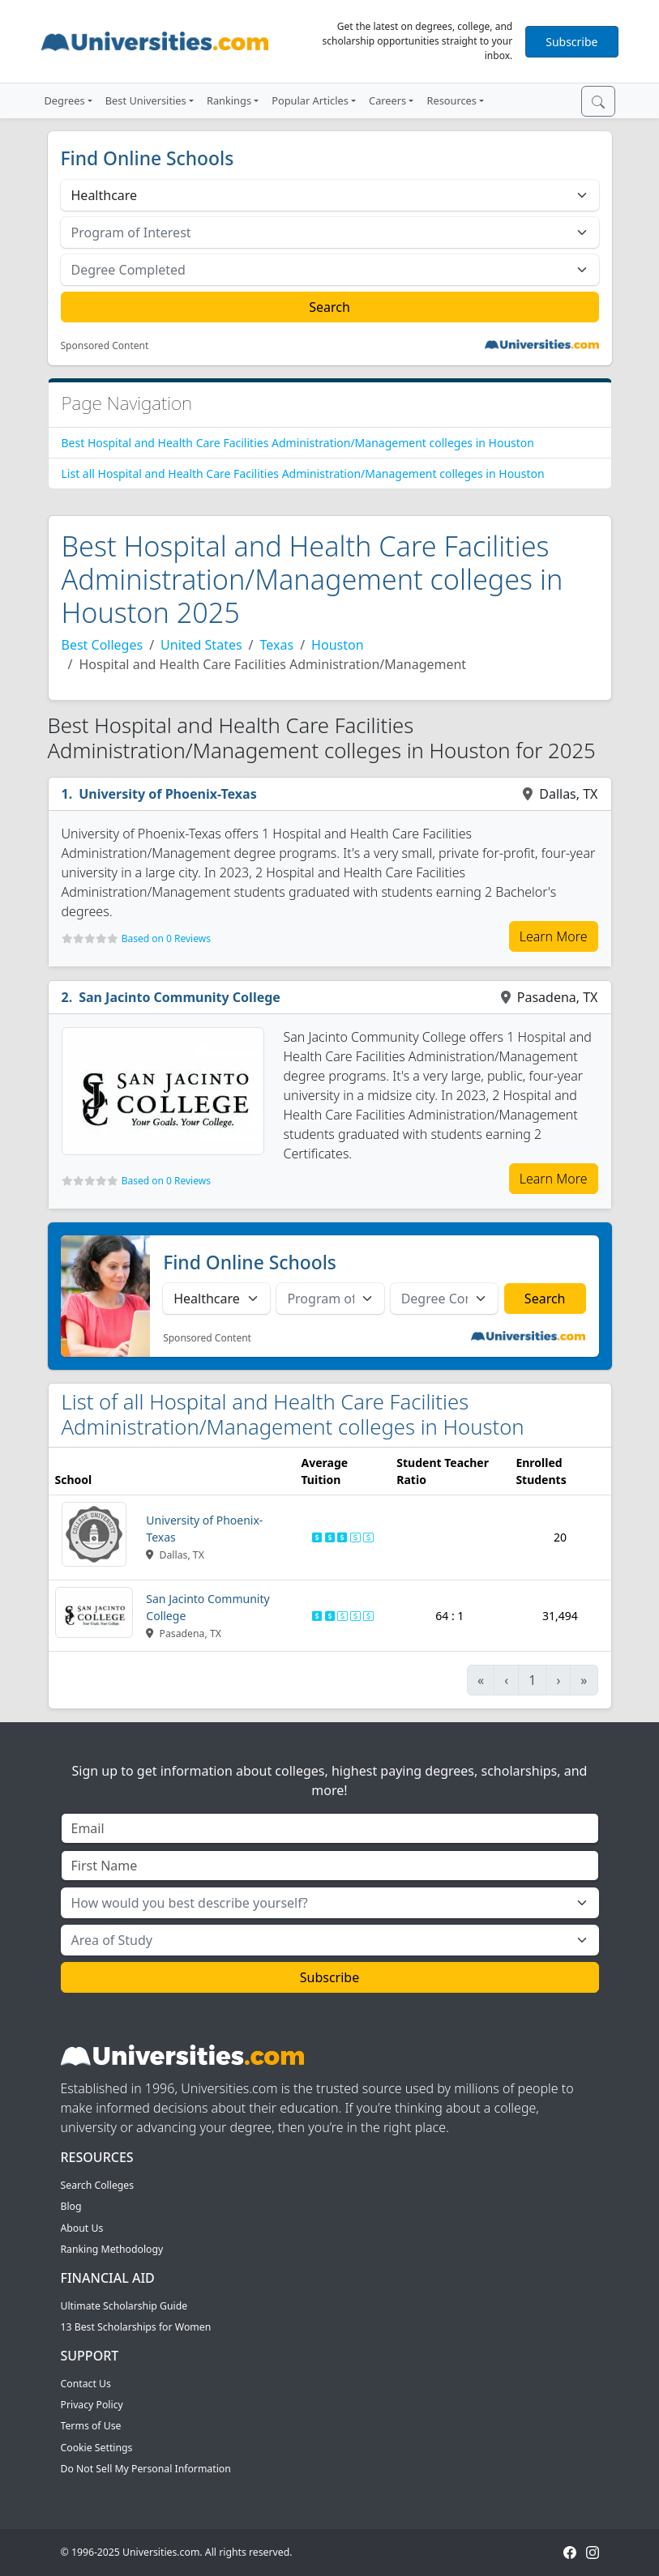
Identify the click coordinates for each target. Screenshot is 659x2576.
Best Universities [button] (145, 100)
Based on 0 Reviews (166, 938)
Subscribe (571, 41)
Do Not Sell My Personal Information (146, 2469)
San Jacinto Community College (179, 997)
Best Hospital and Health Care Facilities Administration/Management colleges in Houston (298, 442)
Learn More (554, 936)
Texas (277, 645)
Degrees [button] (65, 100)
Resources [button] (451, 100)
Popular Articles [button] (310, 100)
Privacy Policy (92, 2405)
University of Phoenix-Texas (168, 794)
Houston (337, 645)
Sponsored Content (105, 346)
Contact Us (86, 2383)
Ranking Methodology (112, 2249)
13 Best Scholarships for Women (136, 2327)
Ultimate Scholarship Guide (124, 2306)
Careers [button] (387, 100)
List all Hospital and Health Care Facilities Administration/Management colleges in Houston (303, 473)
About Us (82, 2228)
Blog (71, 2206)
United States (201, 645)
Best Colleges (102, 645)
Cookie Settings (97, 2447)
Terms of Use (91, 2426)
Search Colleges (98, 2185)
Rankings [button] (229, 100)
